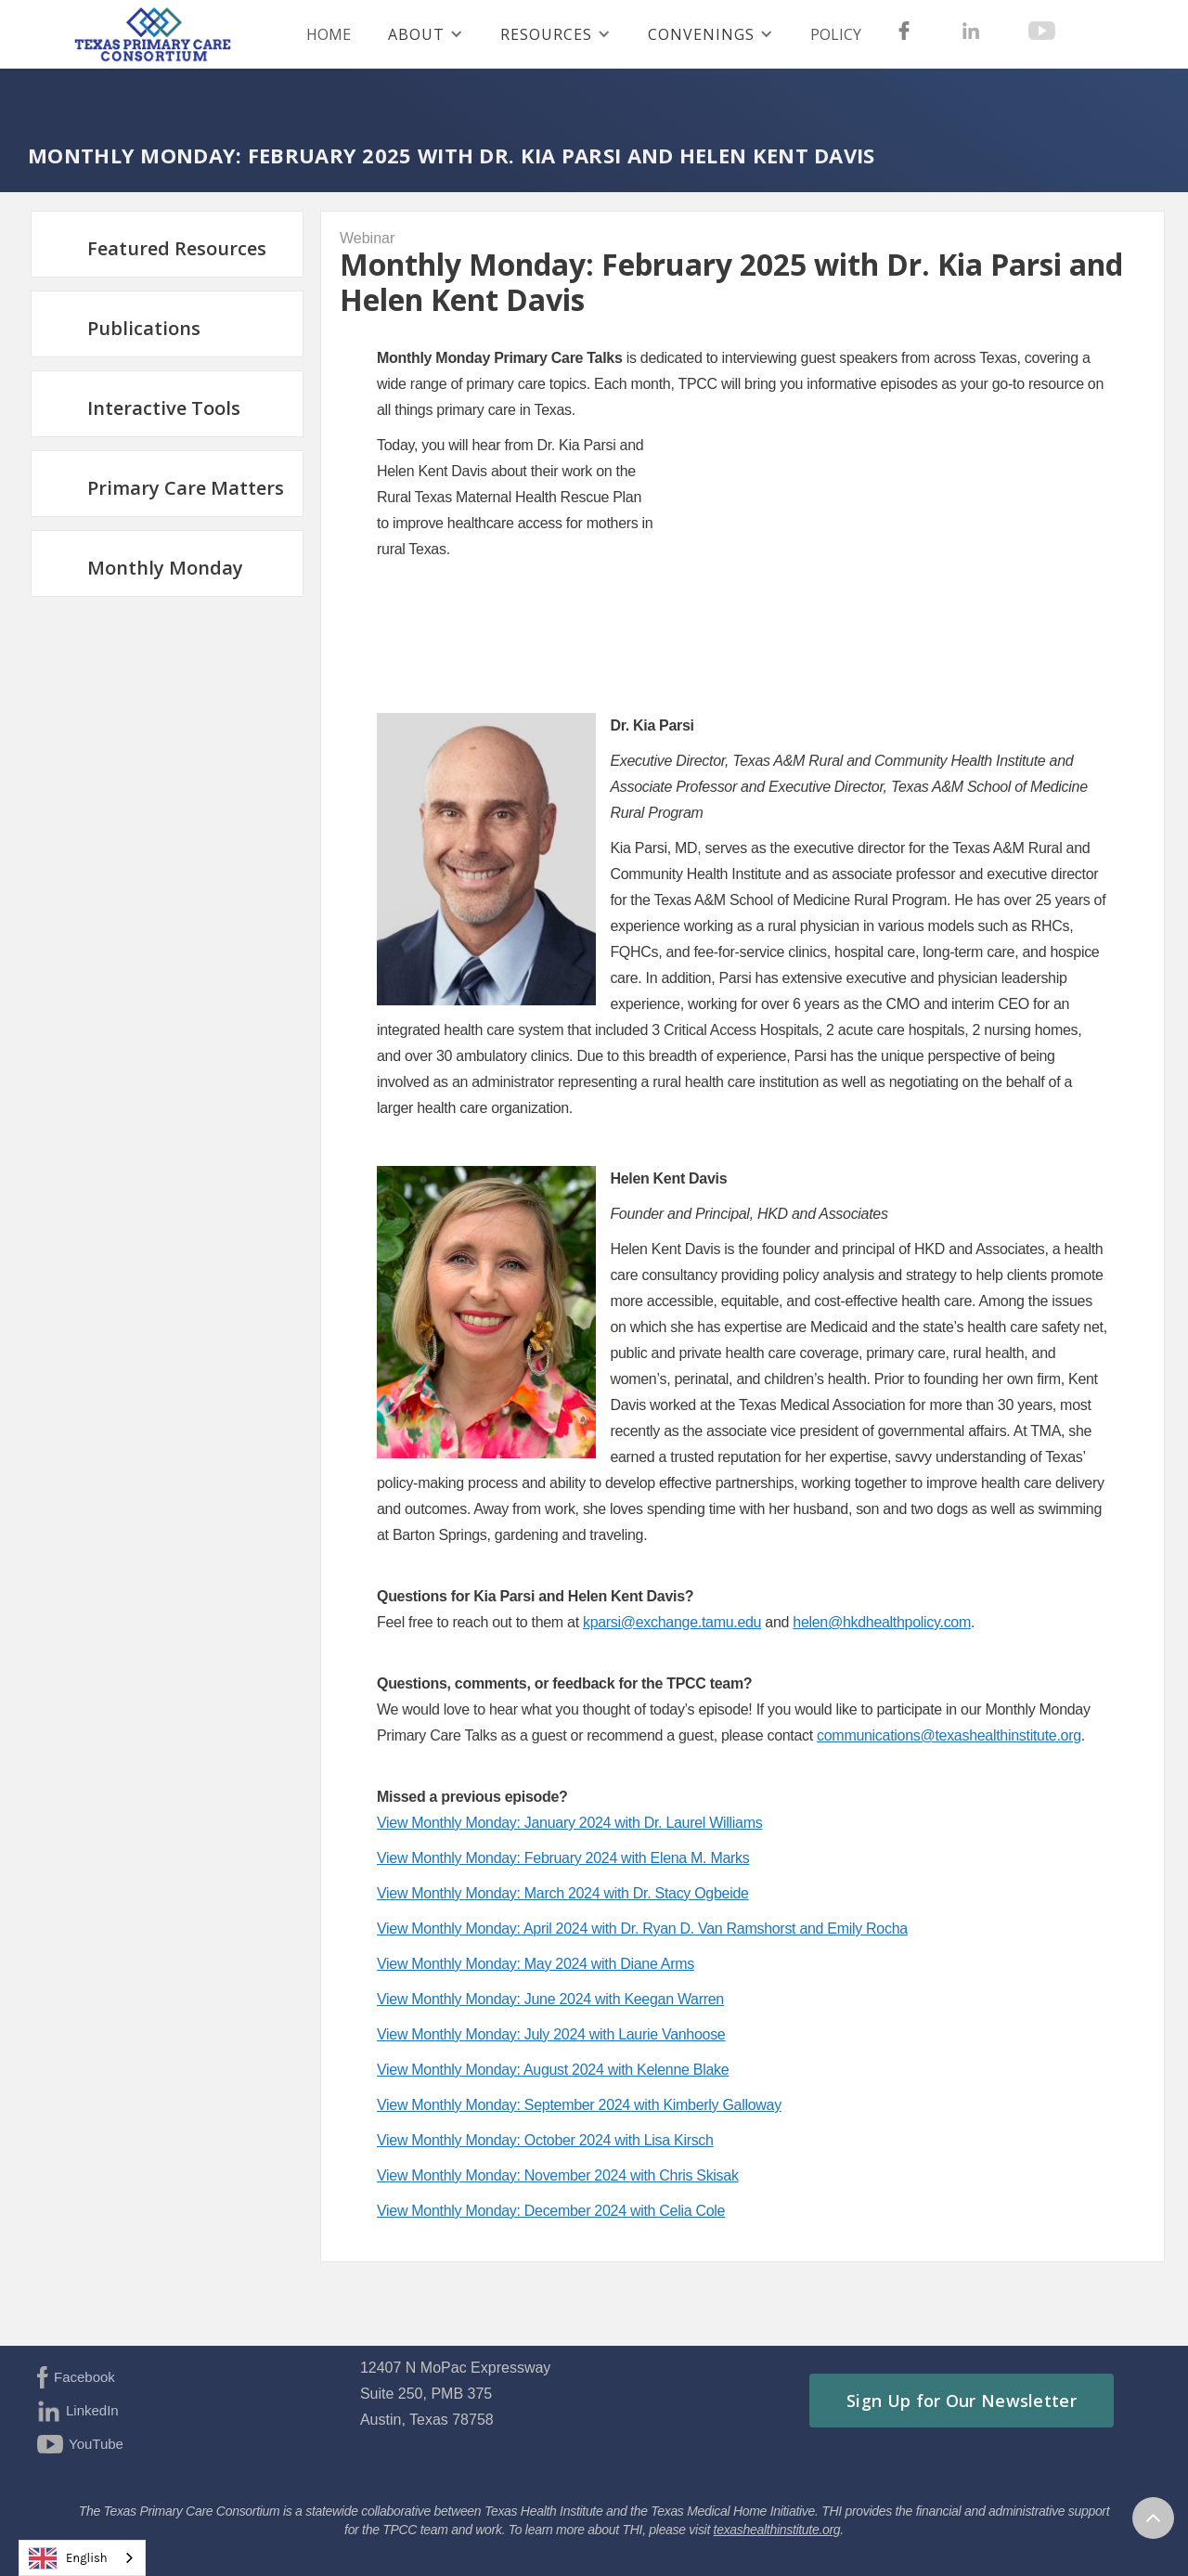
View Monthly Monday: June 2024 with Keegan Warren (550, 1999)
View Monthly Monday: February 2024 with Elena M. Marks (563, 1858)
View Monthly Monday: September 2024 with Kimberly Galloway (579, 2105)
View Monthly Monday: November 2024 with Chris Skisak (558, 2175)
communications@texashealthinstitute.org (949, 1735)
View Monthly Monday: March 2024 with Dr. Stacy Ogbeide (563, 1893)
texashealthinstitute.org (777, 2529)
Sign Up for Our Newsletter (961, 2400)
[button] (425, 34)
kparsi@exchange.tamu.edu (672, 1622)
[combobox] (82, 2558)
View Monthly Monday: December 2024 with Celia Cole (551, 2211)
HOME (328, 34)
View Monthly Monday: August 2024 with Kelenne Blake (553, 2070)
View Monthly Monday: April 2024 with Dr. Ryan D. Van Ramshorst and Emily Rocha (642, 1928)
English (68, 2558)
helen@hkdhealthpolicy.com (882, 1622)
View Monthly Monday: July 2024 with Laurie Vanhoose (551, 2034)
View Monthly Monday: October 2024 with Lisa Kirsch (545, 2140)
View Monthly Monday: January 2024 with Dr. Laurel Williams (569, 1823)
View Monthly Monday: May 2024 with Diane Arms (535, 1964)
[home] (162, 34)
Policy (835, 34)
